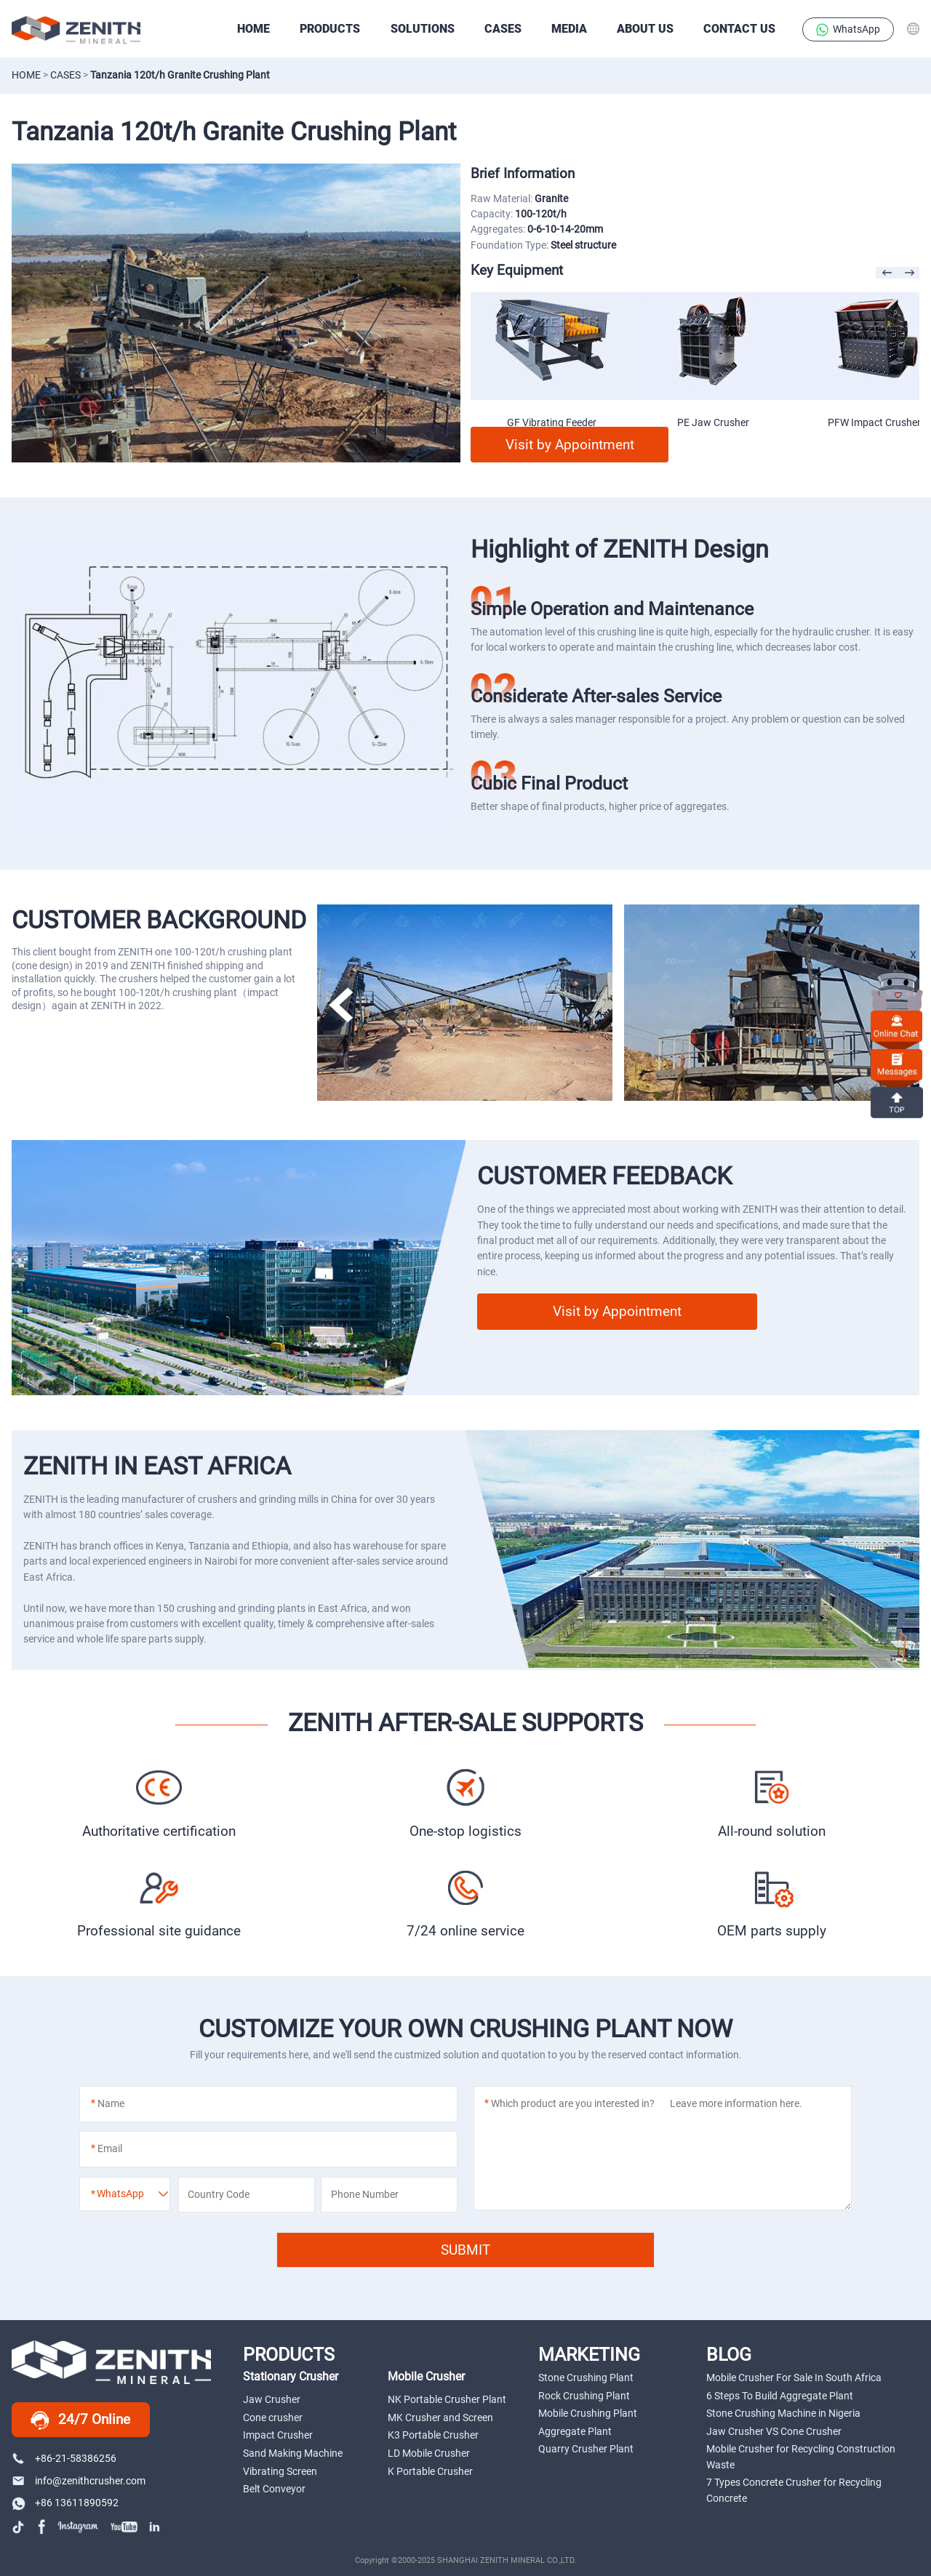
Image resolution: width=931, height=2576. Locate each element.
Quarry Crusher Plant (586, 2449)
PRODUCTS (330, 29)
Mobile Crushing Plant (587, 2413)
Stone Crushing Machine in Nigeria (783, 2413)
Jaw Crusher (271, 2399)
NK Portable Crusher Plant (447, 2399)
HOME (253, 29)
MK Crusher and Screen (440, 2417)
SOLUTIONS (423, 29)
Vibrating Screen (280, 2471)
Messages (897, 1064)
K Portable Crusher (430, 2471)
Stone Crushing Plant (586, 2377)
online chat (897, 1025)
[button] (341, 1004)
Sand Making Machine (293, 2453)
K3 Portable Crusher (433, 2435)
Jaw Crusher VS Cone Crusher (774, 2431)
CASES (503, 29)
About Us (645, 29)
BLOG (728, 2354)
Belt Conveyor (274, 2489)
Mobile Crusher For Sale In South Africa (794, 2377)
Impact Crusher (278, 2435)
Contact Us (739, 29)
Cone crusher (273, 2417)
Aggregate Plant (575, 2431)
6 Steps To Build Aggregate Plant (779, 2396)
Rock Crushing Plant (584, 2396)
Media (569, 29)
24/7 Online (80, 2420)
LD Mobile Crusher (429, 2453)
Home (26, 75)
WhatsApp (848, 29)
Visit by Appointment (570, 444)
